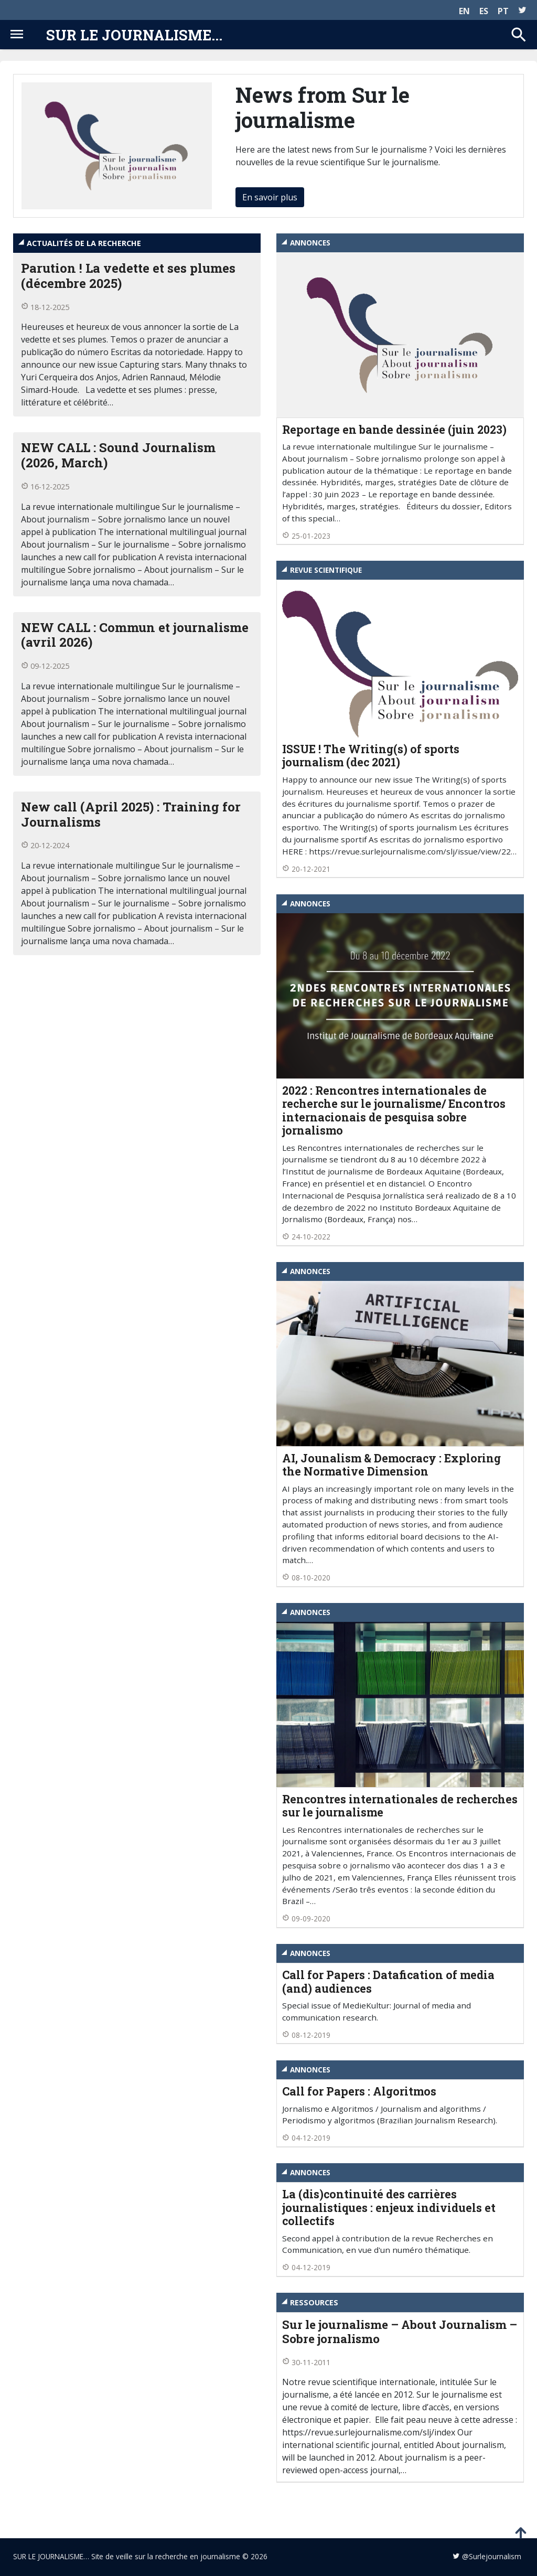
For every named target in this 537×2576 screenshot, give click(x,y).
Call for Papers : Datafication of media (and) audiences (388, 1982)
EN (464, 11)
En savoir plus (269, 197)
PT (503, 11)
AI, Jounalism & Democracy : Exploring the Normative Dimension (391, 1465)
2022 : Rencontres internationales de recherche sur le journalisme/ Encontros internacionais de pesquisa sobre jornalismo (394, 1110)
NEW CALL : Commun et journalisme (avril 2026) (135, 635)
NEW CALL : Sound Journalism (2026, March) (118, 455)
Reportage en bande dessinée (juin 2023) (394, 429)
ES (483, 11)
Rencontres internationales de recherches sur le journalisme (400, 1806)
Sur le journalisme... (134, 34)
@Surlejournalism (491, 2556)
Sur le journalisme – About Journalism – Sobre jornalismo (399, 2331)
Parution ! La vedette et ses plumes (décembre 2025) (128, 276)
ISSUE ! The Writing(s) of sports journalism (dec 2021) (370, 756)
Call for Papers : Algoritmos (359, 2091)
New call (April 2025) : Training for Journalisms (131, 814)
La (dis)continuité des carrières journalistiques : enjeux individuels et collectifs (389, 2207)
